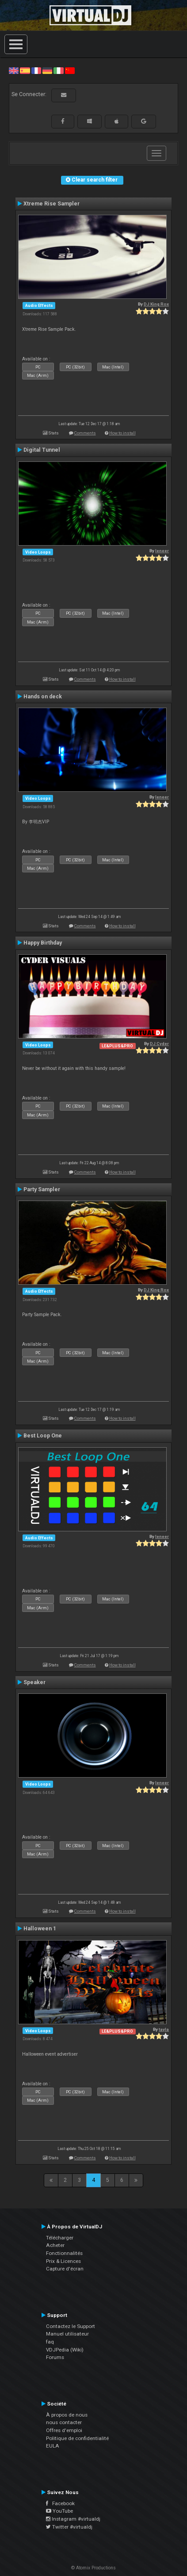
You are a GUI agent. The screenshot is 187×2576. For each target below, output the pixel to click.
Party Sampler (41, 1189)
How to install (122, 432)
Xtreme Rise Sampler (51, 204)
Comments (85, 432)
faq (50, 2342)
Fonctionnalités (64, 2253)
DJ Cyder (159, 1043)
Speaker (34, 1682)
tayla (164, 2029)
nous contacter (64, 2422)
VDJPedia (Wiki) (65, 2350)
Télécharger (59, 2238)
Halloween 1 (39, 1928)
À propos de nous (67, 2415)
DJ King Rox (156, 304)
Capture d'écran (65, 2269)
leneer (162, 550)
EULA (52, 2446)
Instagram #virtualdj (73, 2519)
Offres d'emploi (64, 2430)
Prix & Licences (63, 2261)
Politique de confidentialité (77, 2438)
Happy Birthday (42, 943)
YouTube (59, 2511)
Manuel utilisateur (67, 2334)
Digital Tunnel (41, 450)
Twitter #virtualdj (69, 2527)
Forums (55, 2357)
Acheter (55, 2245)
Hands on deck (42, 696)
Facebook (60, 2503)
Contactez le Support (70, 2326)
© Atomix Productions (93, 2568)
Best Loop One (42, 1436)
